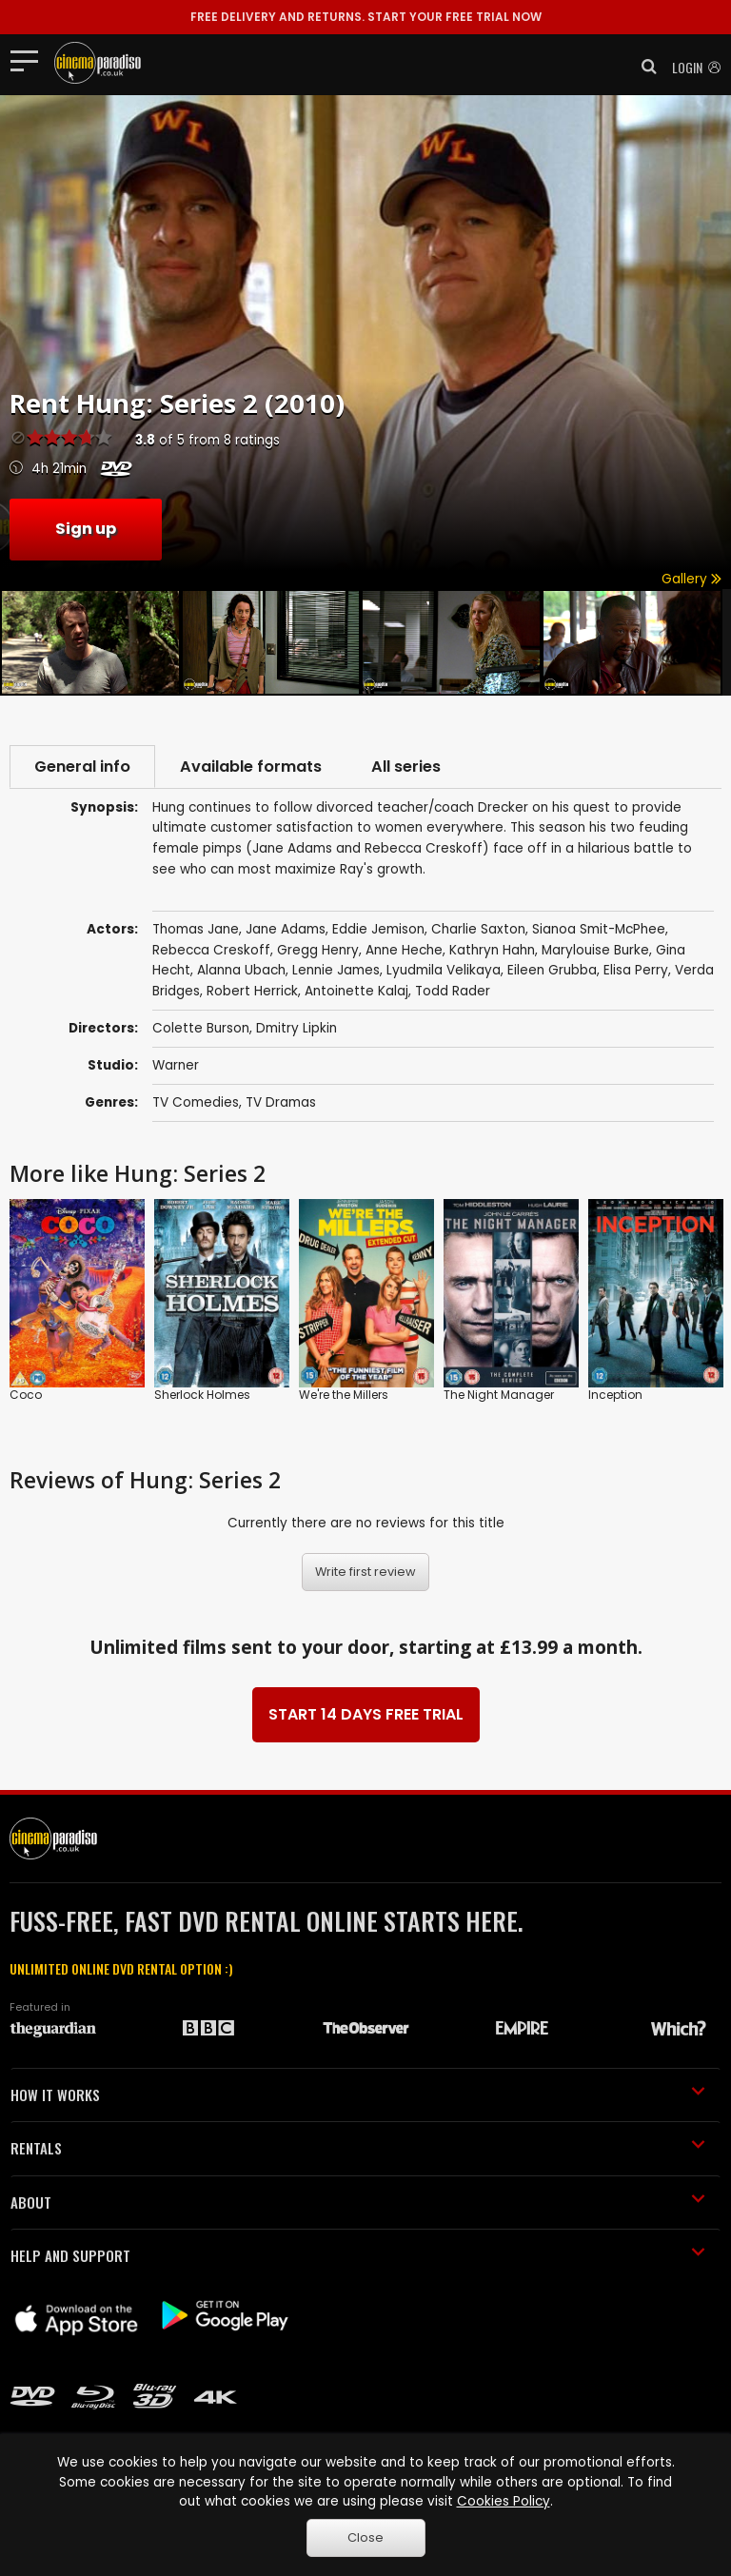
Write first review (365, 1571)
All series (406, 766)
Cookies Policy (503, 2501)
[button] (643, 66)
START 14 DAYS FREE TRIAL (366, 1714)
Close (365, 2537)
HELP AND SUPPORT (357, 2255)
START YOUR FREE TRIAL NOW (366, 17)
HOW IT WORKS (357, 2094)
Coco (26, 1394)
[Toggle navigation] (30, 60)
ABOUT (357, 2202)
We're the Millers (343, 1394)
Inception (615, 1394)
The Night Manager (499, 1394)
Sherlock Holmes (202, 1394)
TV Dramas (281, 1102)
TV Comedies (195, 1102)
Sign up (85, 529)
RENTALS (357, 2147)
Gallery (691, 579)
